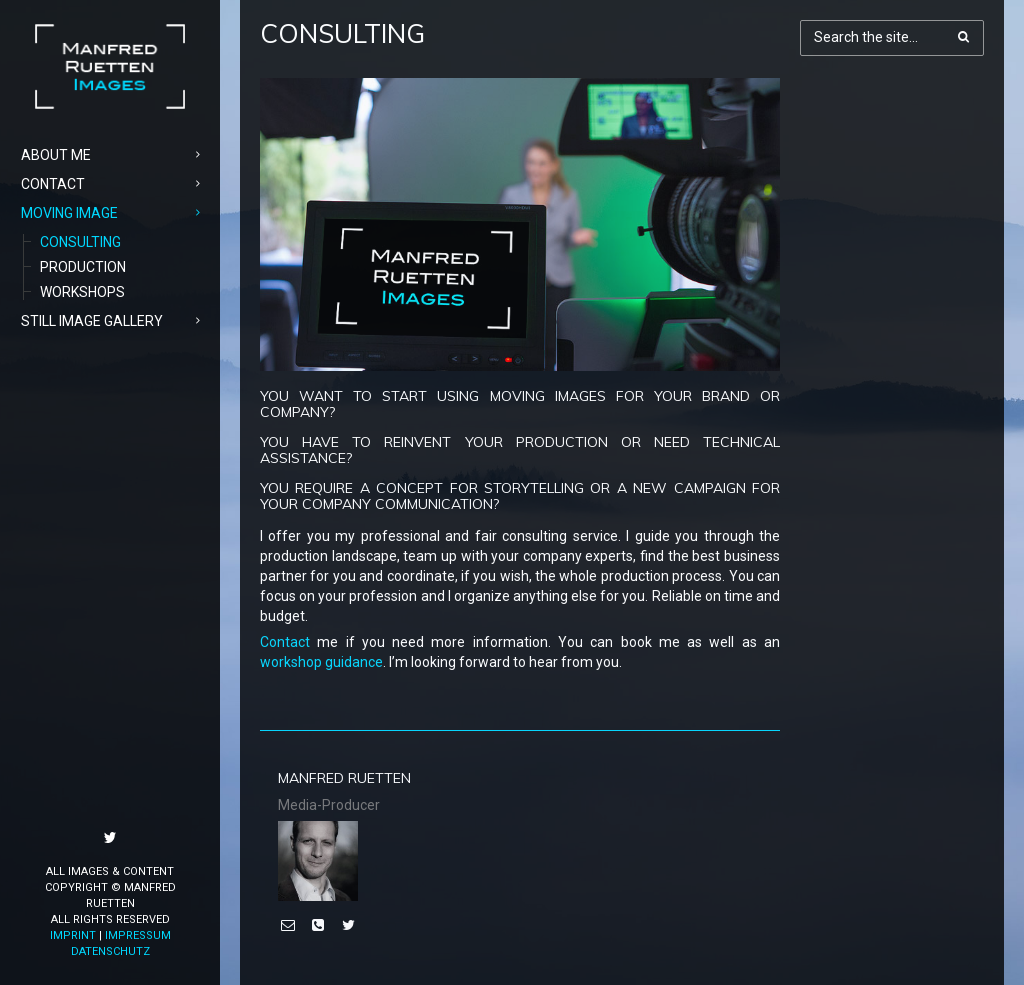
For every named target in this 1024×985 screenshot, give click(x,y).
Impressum (138, 935)
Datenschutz (110, 951)
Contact (285, 642)
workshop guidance (321, 662)
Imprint (73, 935)
